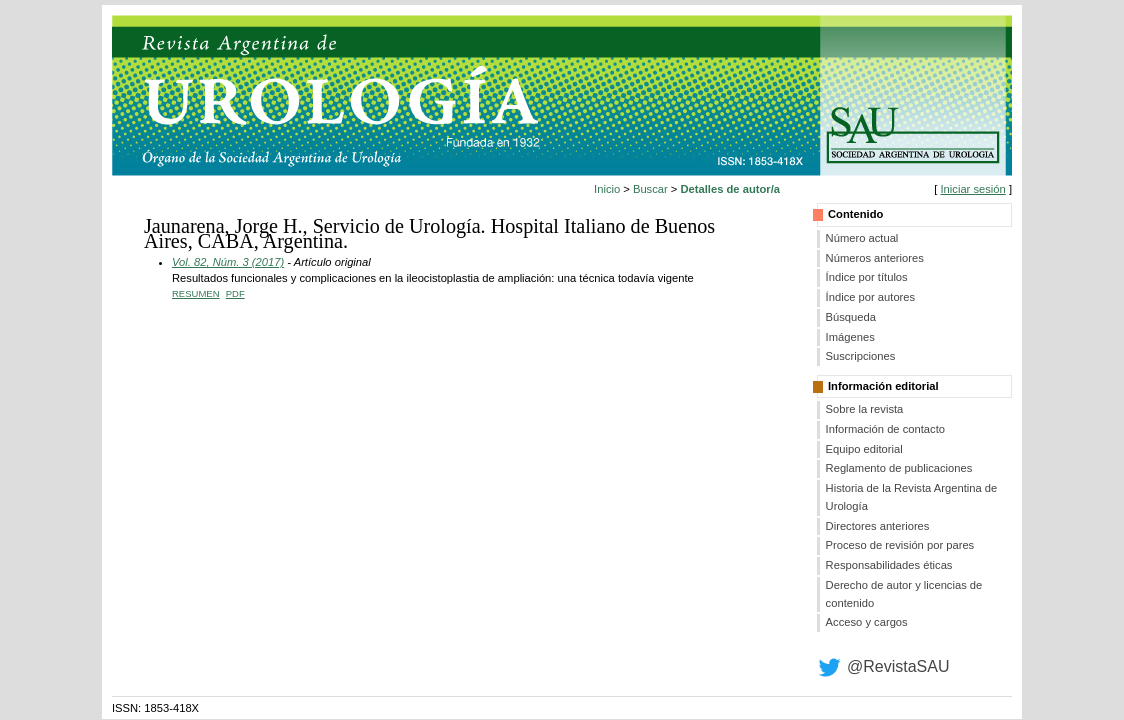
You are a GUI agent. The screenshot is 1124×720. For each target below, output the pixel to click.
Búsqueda (851, 317)
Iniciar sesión (972, 189)
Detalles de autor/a (730, 189)
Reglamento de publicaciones (899, 468)
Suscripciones (861, 356)
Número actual (862, 238)
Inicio (607, 189)
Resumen (196, 293)
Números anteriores (875, 258)
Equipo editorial (864, 449)
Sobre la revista (865, 409)
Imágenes (850, 337)
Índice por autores (871, 297)
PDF (235, 293)
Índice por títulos (867, 277)
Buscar (650, 189)
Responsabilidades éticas (889, 565)
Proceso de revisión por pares (900, 545)
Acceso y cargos (867, 622)
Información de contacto (885, 429)
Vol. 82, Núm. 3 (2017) (228, 262)
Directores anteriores (878, 526)
